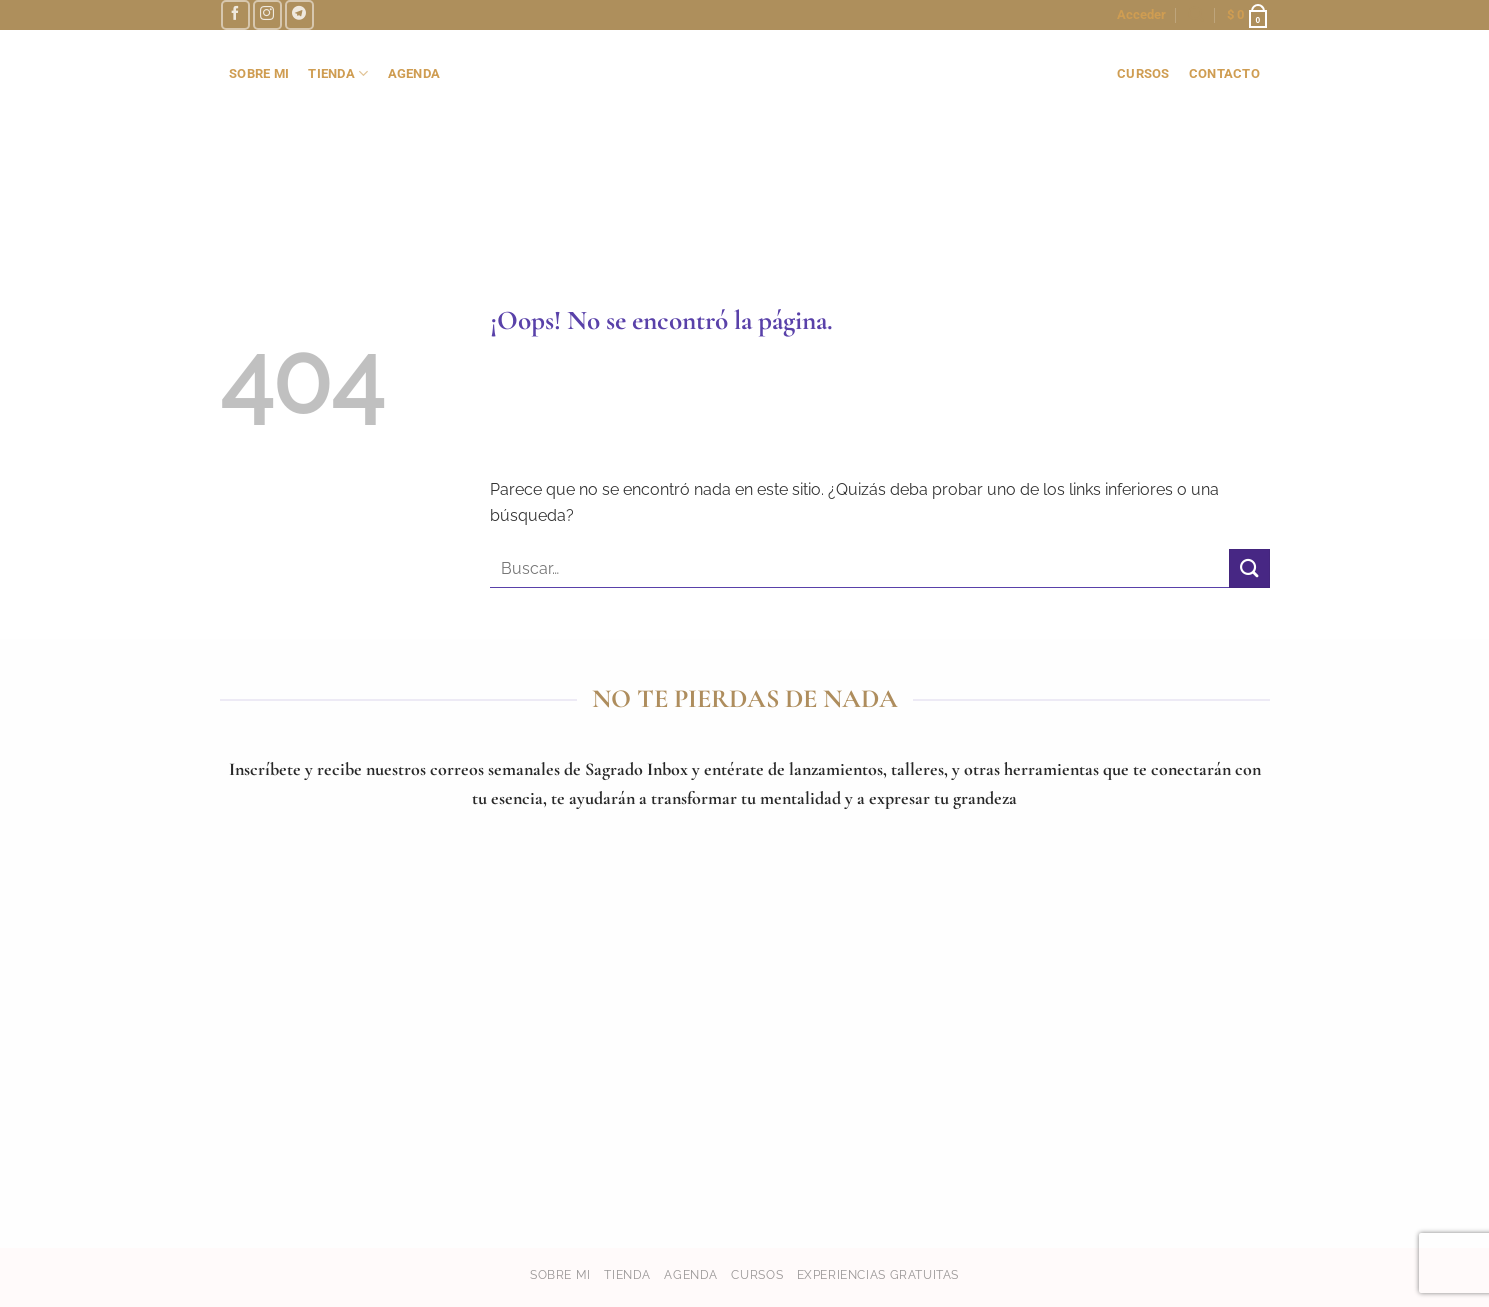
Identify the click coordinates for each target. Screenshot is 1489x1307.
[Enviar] (1249, 568)
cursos (1143, 73)
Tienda (627, 1274)
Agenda (691, 1274)
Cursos (757, 1274)
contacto (1224, 73)
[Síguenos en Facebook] (235, 14)
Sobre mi (560, 1274)
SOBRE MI (259, 73)
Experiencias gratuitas (878, 1274)
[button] (1141, 15)
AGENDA (414, 73)
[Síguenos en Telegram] (299, 14)
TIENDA (338, 73)
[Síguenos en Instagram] (267, 14)
